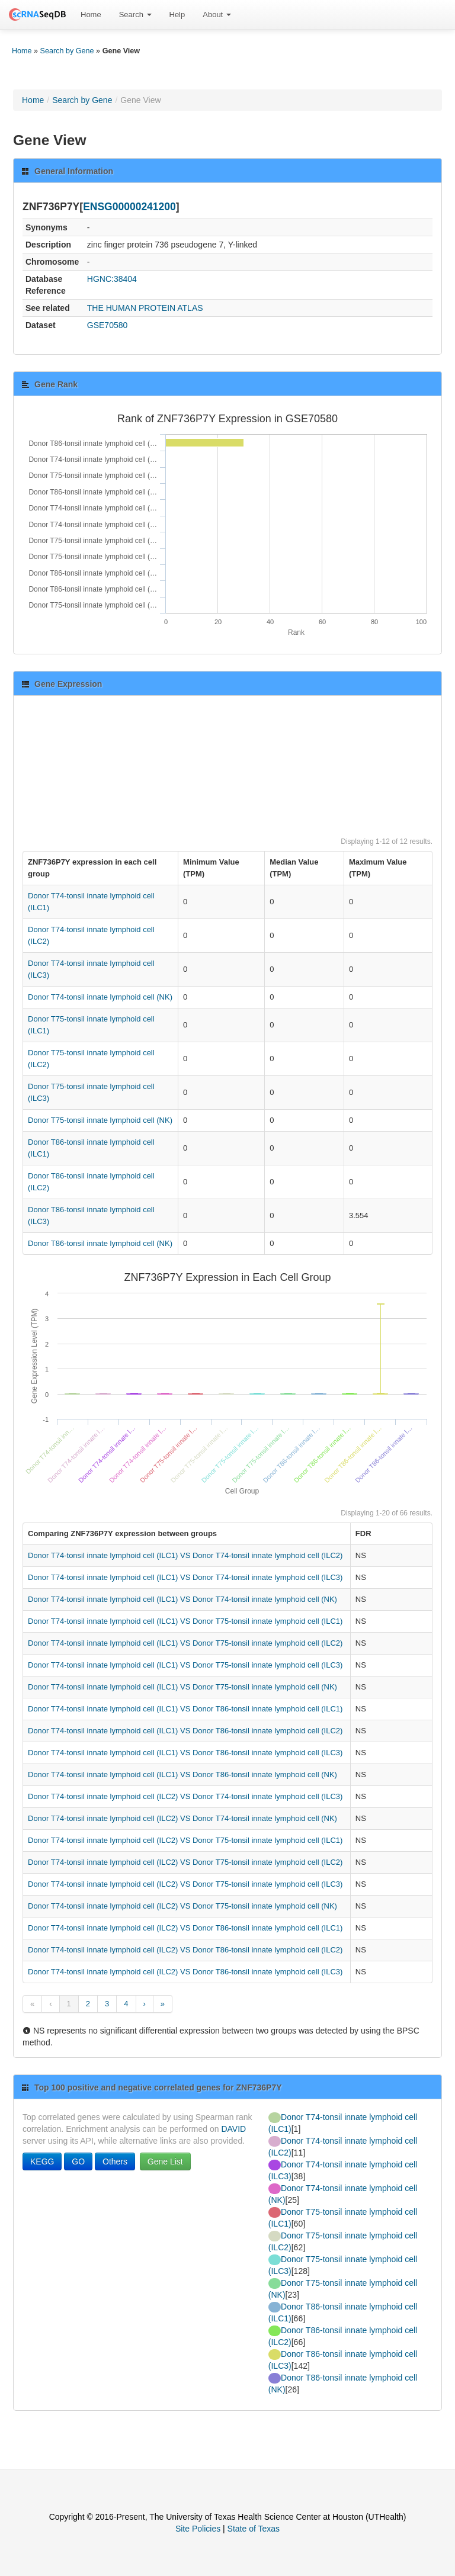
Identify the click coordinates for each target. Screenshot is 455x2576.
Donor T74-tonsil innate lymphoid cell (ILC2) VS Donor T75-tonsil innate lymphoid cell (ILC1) (185, 1840)
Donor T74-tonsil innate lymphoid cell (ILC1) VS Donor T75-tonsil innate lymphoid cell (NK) (182, 1686)
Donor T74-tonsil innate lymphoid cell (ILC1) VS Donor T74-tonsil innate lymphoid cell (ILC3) (185, 1577)
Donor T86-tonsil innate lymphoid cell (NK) (100, 1243)
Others (114, 2161)
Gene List (165, 2161)
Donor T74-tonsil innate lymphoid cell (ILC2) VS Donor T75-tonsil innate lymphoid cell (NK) (182, 1906)
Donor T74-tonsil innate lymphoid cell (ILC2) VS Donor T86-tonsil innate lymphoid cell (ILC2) (185, 1949)
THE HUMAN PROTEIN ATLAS (145, 308)
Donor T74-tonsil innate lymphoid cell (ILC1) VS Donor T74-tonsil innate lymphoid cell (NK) (182, 1599)
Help (177, 14)
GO (78, 2161)
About (217, 14)
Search (135, 14)
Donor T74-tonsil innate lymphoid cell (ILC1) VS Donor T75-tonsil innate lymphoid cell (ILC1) (185, 1621)
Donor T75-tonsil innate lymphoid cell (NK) (100, 1120)
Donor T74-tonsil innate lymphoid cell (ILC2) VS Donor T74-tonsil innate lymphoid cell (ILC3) (185, 1796)
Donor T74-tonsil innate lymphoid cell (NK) (100, 997)
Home (91, 14)
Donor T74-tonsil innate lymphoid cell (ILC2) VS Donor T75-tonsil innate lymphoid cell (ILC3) (185, 1884)
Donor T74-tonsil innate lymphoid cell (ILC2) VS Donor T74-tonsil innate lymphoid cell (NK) (182, 1818)
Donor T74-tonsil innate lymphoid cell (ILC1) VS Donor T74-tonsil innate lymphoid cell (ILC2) (185, 1555)
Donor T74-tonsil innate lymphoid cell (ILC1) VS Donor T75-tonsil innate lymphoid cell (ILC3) (185, 1664)
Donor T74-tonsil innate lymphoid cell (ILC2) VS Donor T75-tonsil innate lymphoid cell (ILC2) (185, 1862)
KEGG (42, 2161)
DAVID (233, 2129)
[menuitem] (91, 15)
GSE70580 (107, 325)
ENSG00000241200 (129, 207)
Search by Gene (67, 51)
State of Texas (254, 2528)
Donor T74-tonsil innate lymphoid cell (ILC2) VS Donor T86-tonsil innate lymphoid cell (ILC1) (185, 1927)
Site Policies (197, 2528)
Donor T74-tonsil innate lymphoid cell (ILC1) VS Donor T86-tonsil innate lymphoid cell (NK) (182, 1774)
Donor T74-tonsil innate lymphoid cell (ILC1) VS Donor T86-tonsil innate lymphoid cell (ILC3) (185, 1752)
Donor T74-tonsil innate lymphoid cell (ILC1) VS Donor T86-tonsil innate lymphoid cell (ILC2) (185, 1730)
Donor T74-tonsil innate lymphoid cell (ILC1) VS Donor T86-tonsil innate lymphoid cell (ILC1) (185, 1708)
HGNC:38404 (112, 279)
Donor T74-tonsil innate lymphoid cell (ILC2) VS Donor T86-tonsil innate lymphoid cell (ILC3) (185, 1971)
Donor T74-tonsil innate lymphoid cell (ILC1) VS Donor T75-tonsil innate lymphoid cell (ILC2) (185, 1643)
